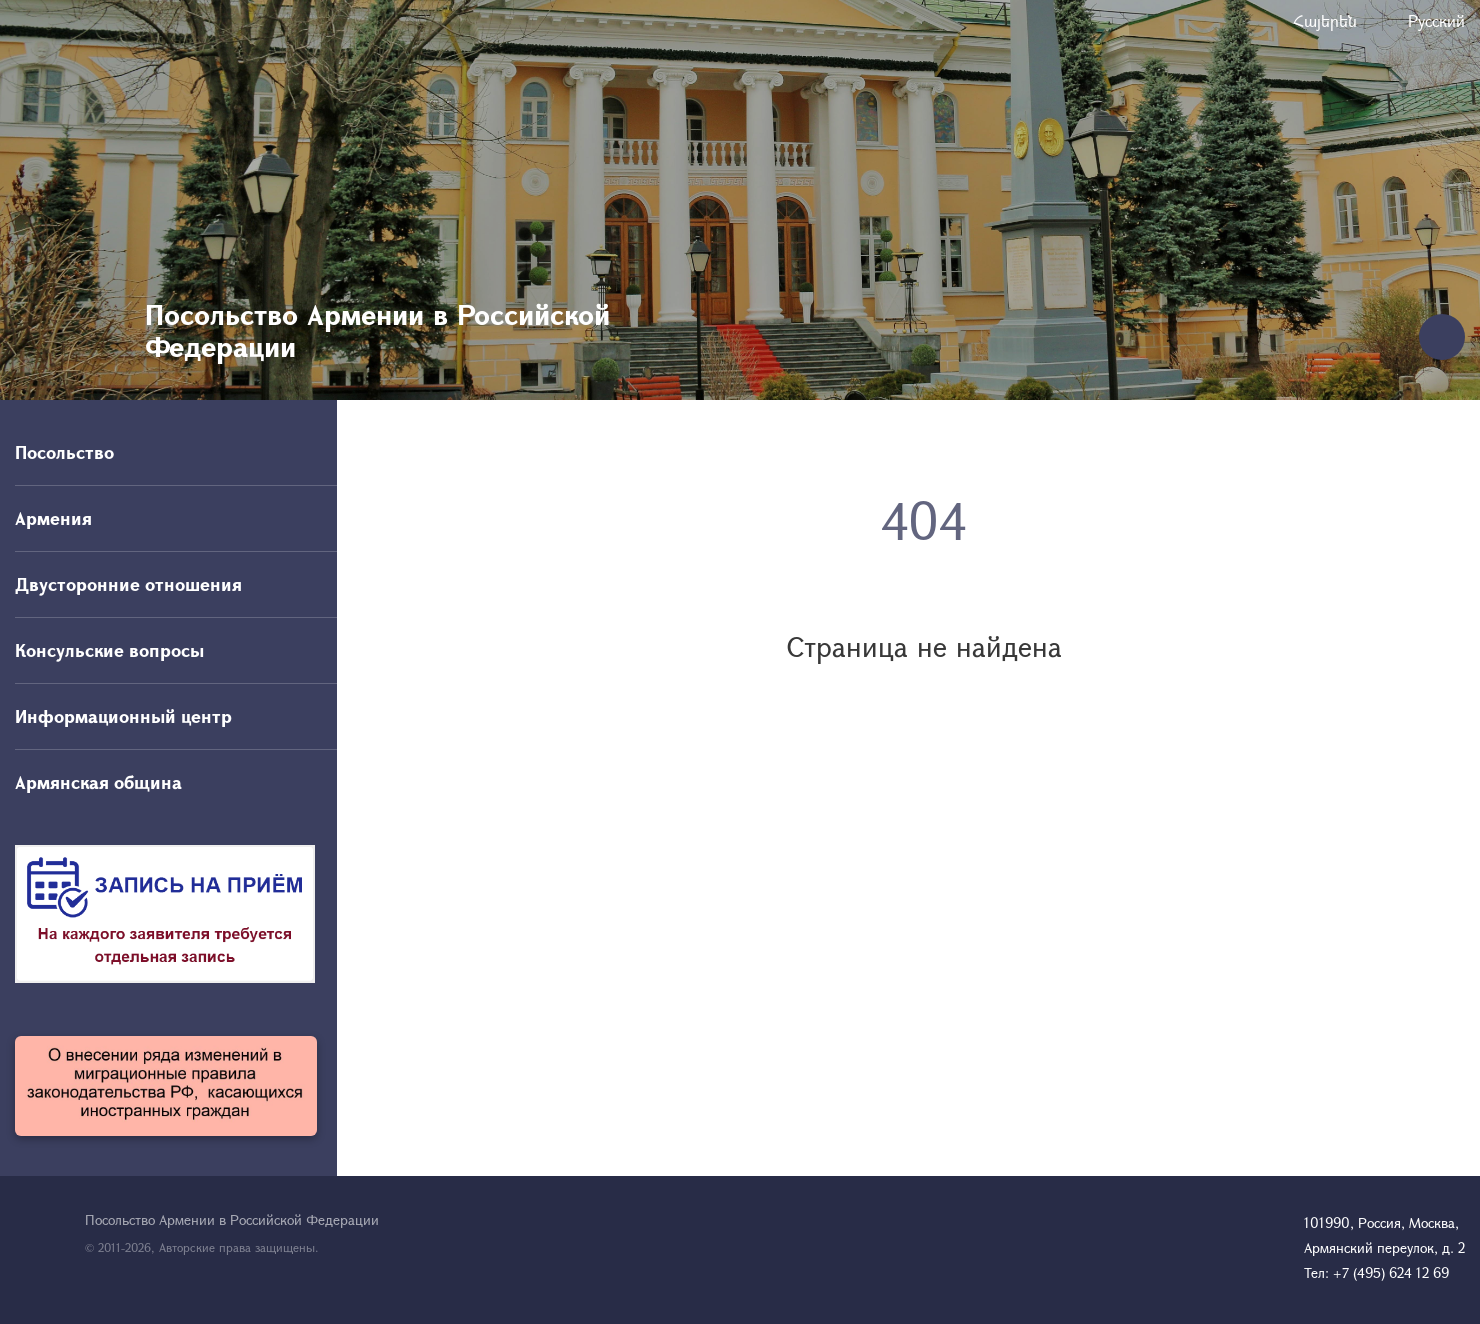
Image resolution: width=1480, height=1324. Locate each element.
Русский (1436, 20)
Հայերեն (1325, 20)
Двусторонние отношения (128, 584)
